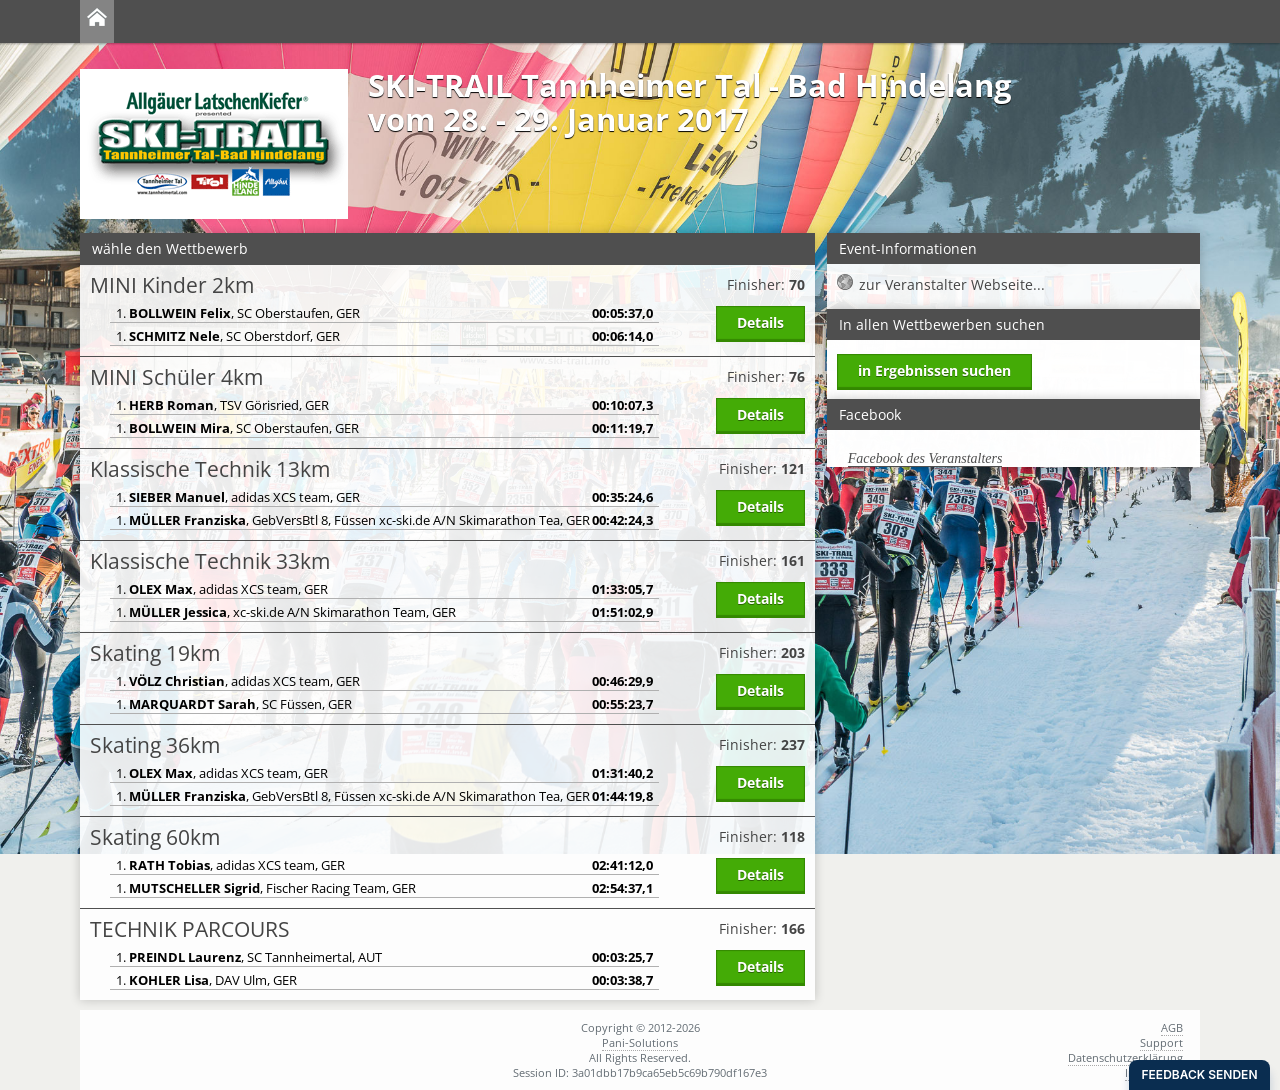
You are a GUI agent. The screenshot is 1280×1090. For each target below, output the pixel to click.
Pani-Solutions (640, 1042)
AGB (1172, 1027)
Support (1161, 1042)
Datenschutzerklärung (1125, 1057)
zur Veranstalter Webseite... (952, 284)
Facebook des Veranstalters (925, 458)
